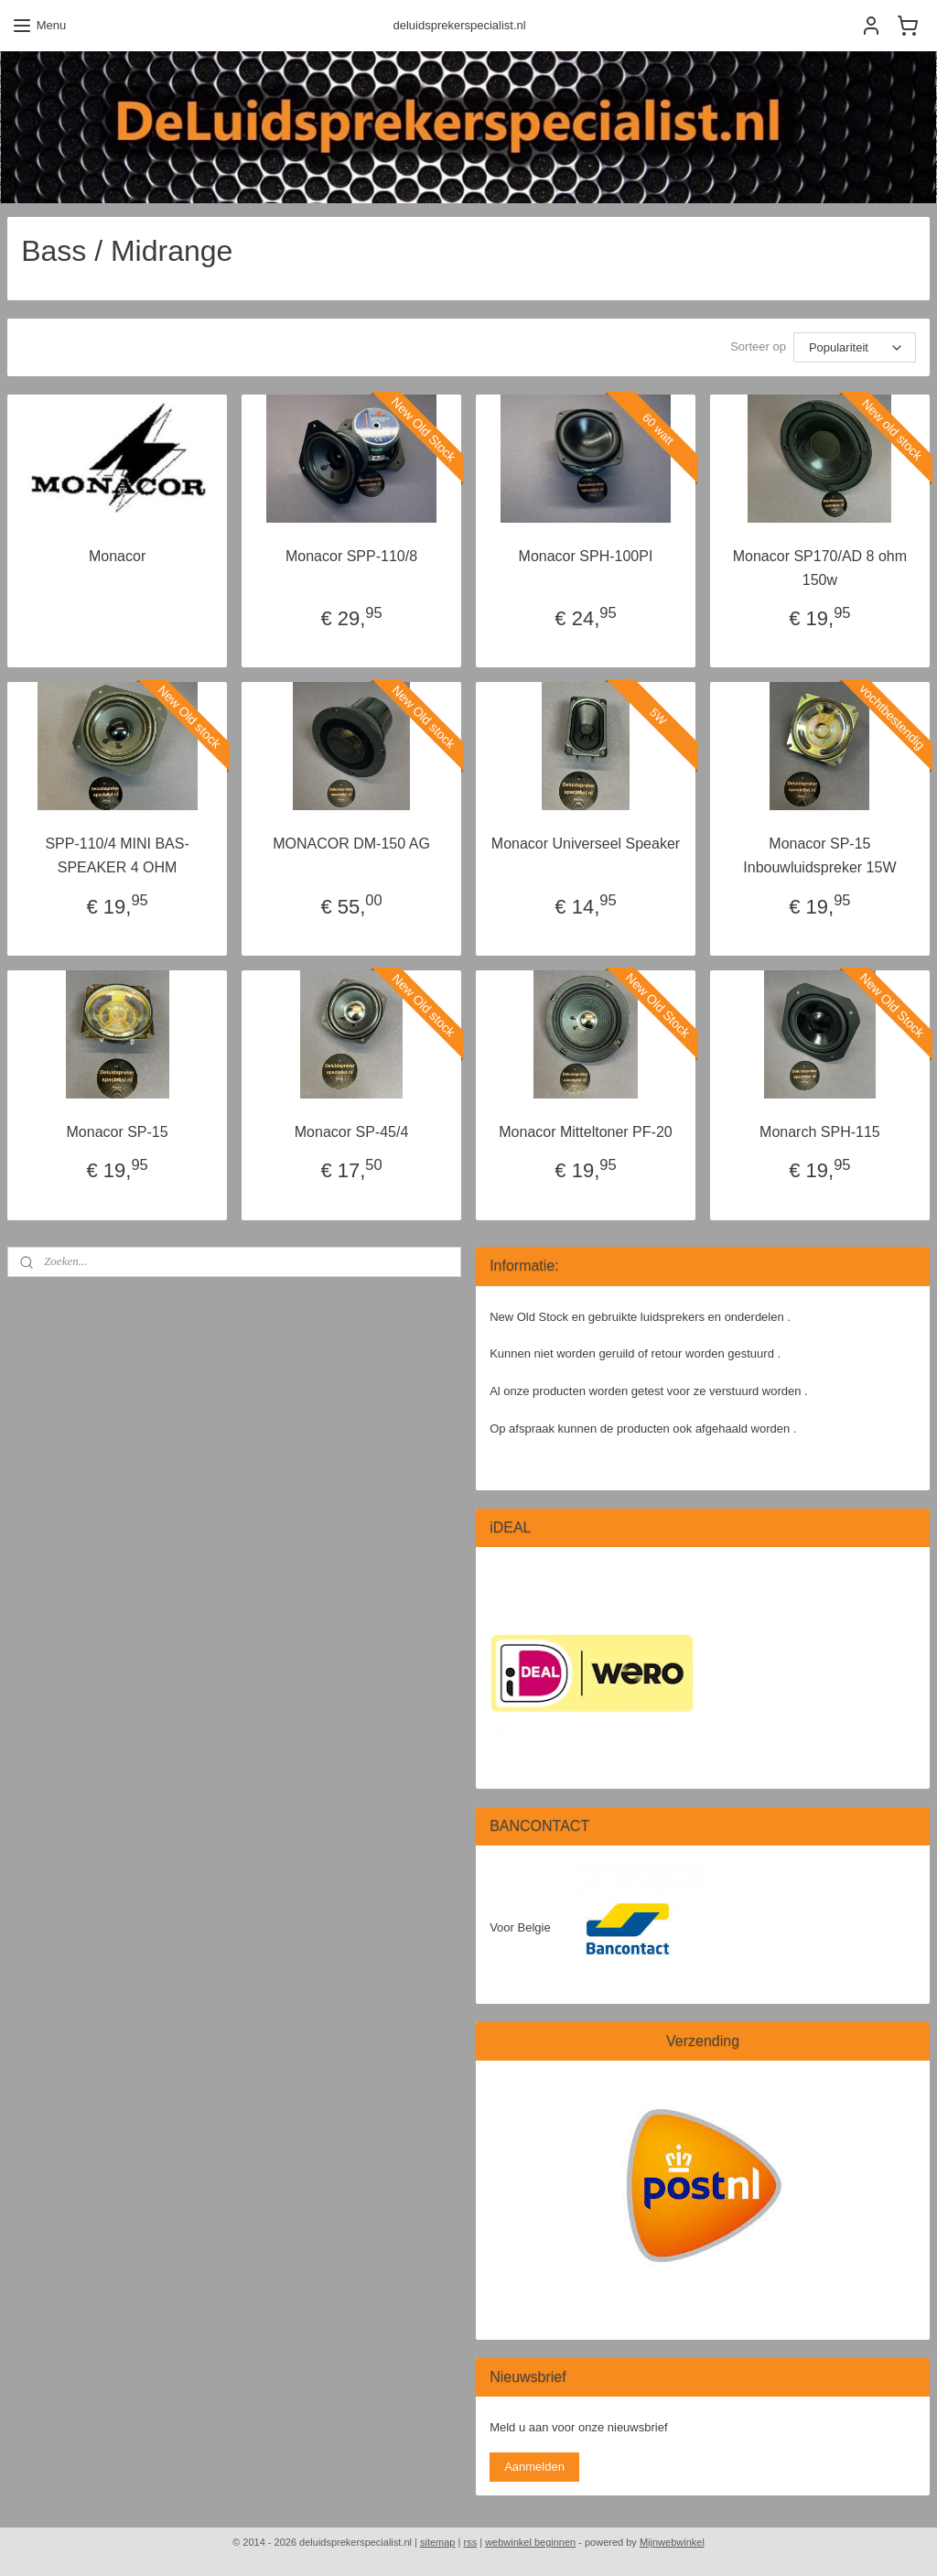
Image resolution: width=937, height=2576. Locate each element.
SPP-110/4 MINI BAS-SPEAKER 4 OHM (116, 855)
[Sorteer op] (854, 347)
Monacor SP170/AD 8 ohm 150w (820, 568)
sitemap (438, 2542)
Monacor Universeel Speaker (585, 843)
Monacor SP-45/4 (352, 1131)
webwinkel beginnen (530, 2542)
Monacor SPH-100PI (586, 556)
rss (470, 2542)
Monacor (117, 556)
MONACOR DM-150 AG (351, 843)
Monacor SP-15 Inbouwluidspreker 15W (819, 855)
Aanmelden (534, 2466)
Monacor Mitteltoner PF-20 (585, 1131)
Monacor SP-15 (117, 1131)
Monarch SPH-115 (819, 1131)
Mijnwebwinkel (672, 2542)
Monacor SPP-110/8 (351, 556)
